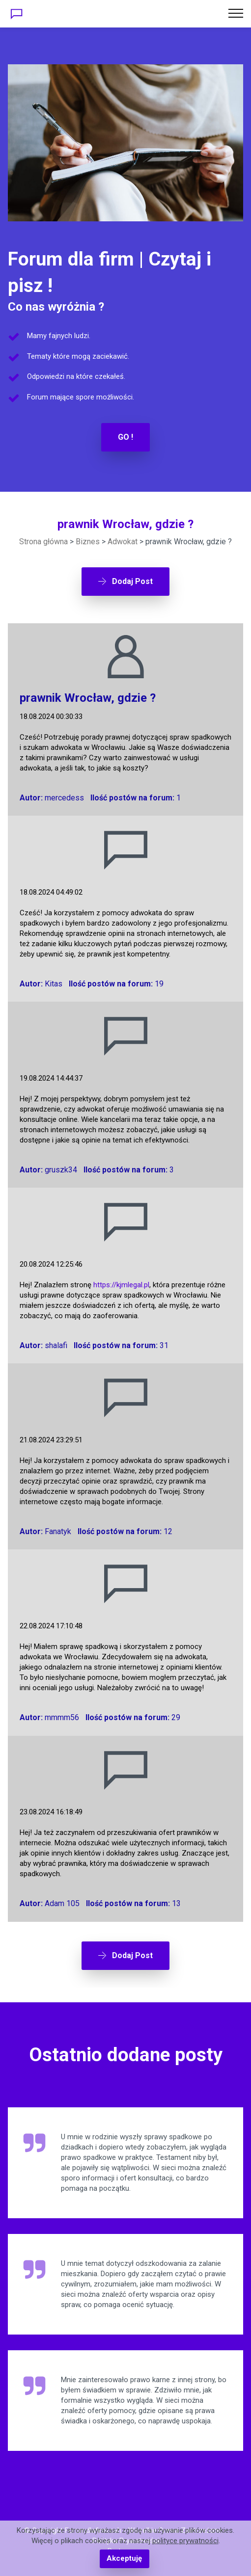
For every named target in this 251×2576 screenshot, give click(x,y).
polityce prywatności (185, 2540)
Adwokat (123, 541)
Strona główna (43, 541)
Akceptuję (124, 2558)
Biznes (88, 541)
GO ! (125, 437)
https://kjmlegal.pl (121, 1284)
